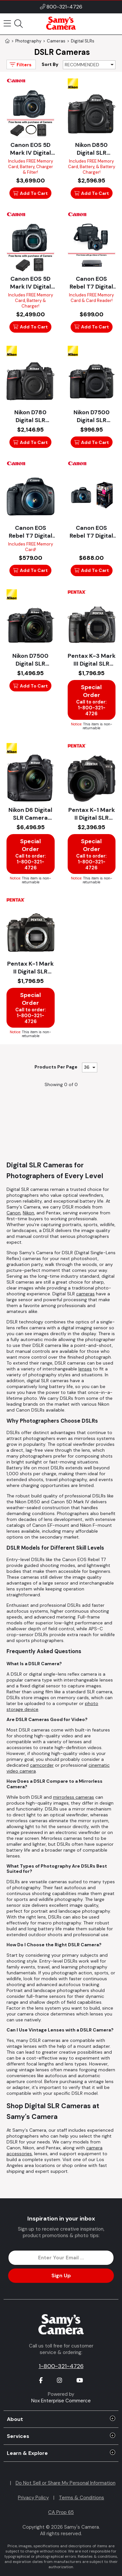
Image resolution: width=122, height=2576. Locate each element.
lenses (85, 1369)
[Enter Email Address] (61, 2257)
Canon (13, 1213)
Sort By (50, 64)
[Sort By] (89, 64)
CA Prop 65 (61, 2512)
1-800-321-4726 (61, 2366)
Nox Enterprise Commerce (61, 2400)
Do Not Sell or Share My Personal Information (65, 2483)
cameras (85, 1294)
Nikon (28, 1213)
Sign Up (61, 2275)
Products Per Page (55, 1067)
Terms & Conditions (81, 2497)
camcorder (42, 1765)
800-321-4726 (64, 6)
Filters (20, 64)
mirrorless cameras (73, 1797)
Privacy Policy (33, 2497)
